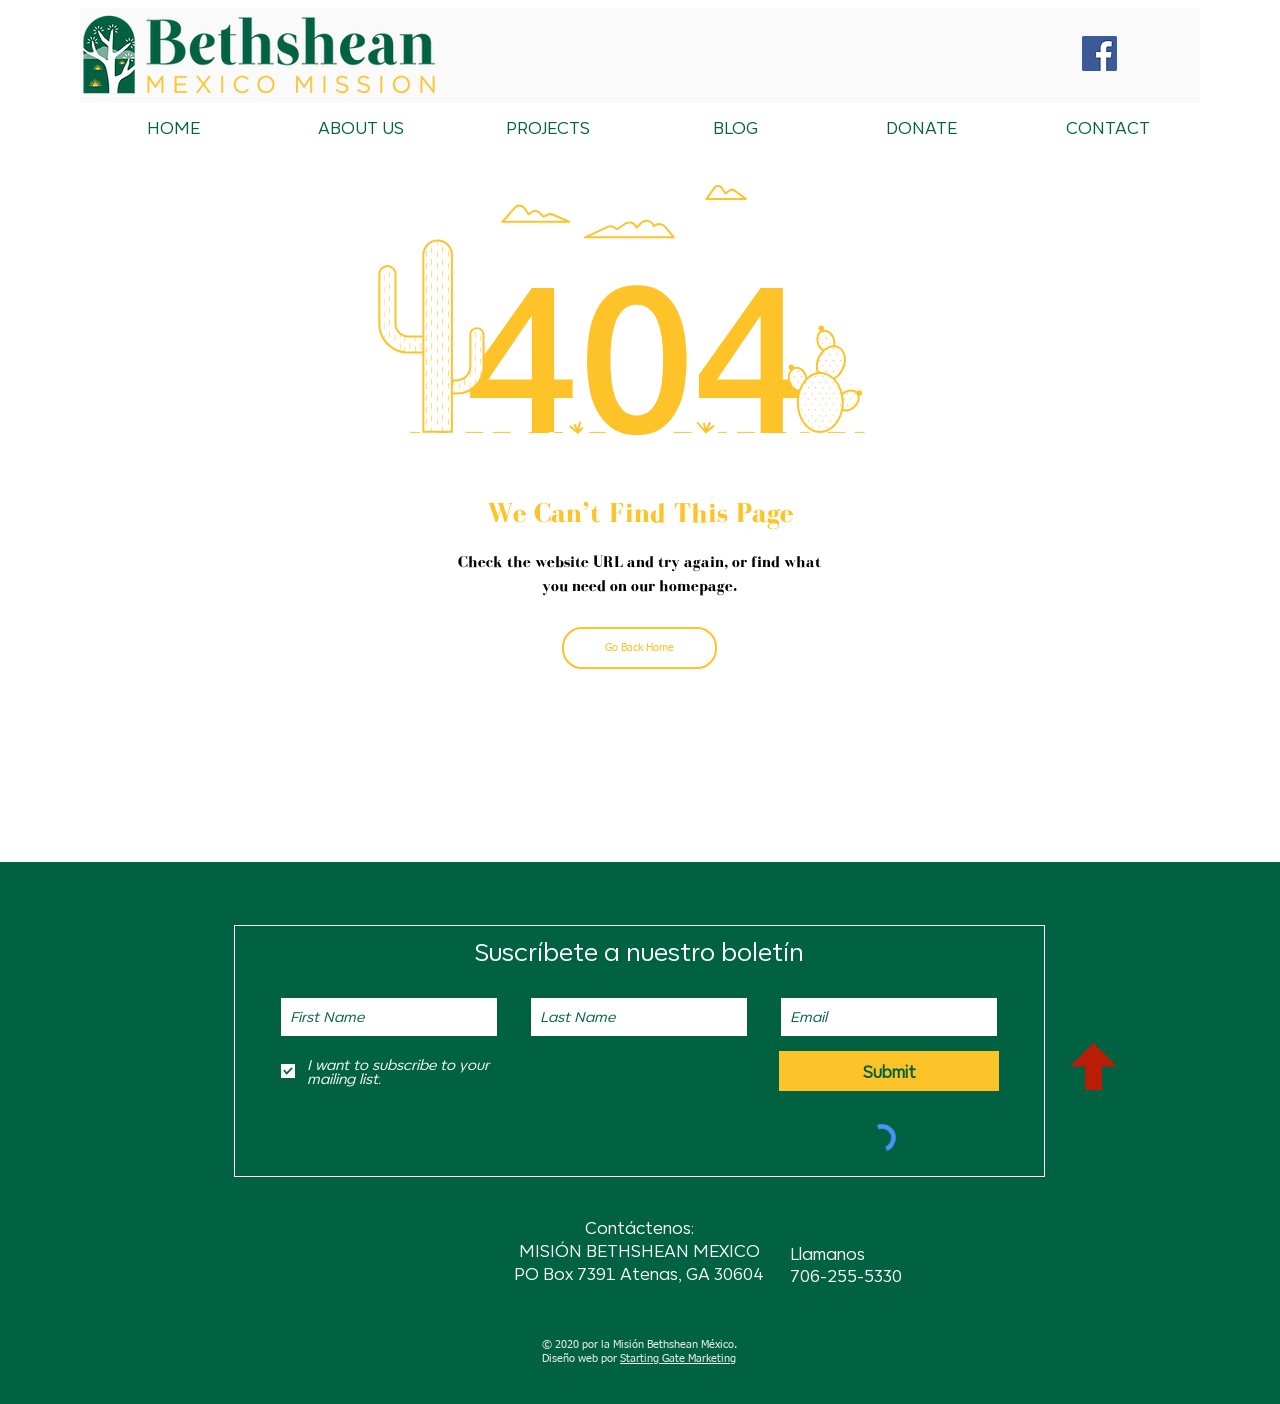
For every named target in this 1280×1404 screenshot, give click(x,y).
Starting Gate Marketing (678, 1358)
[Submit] (889, 1071)
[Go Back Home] (639, 648)
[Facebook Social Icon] (1099, 53)
